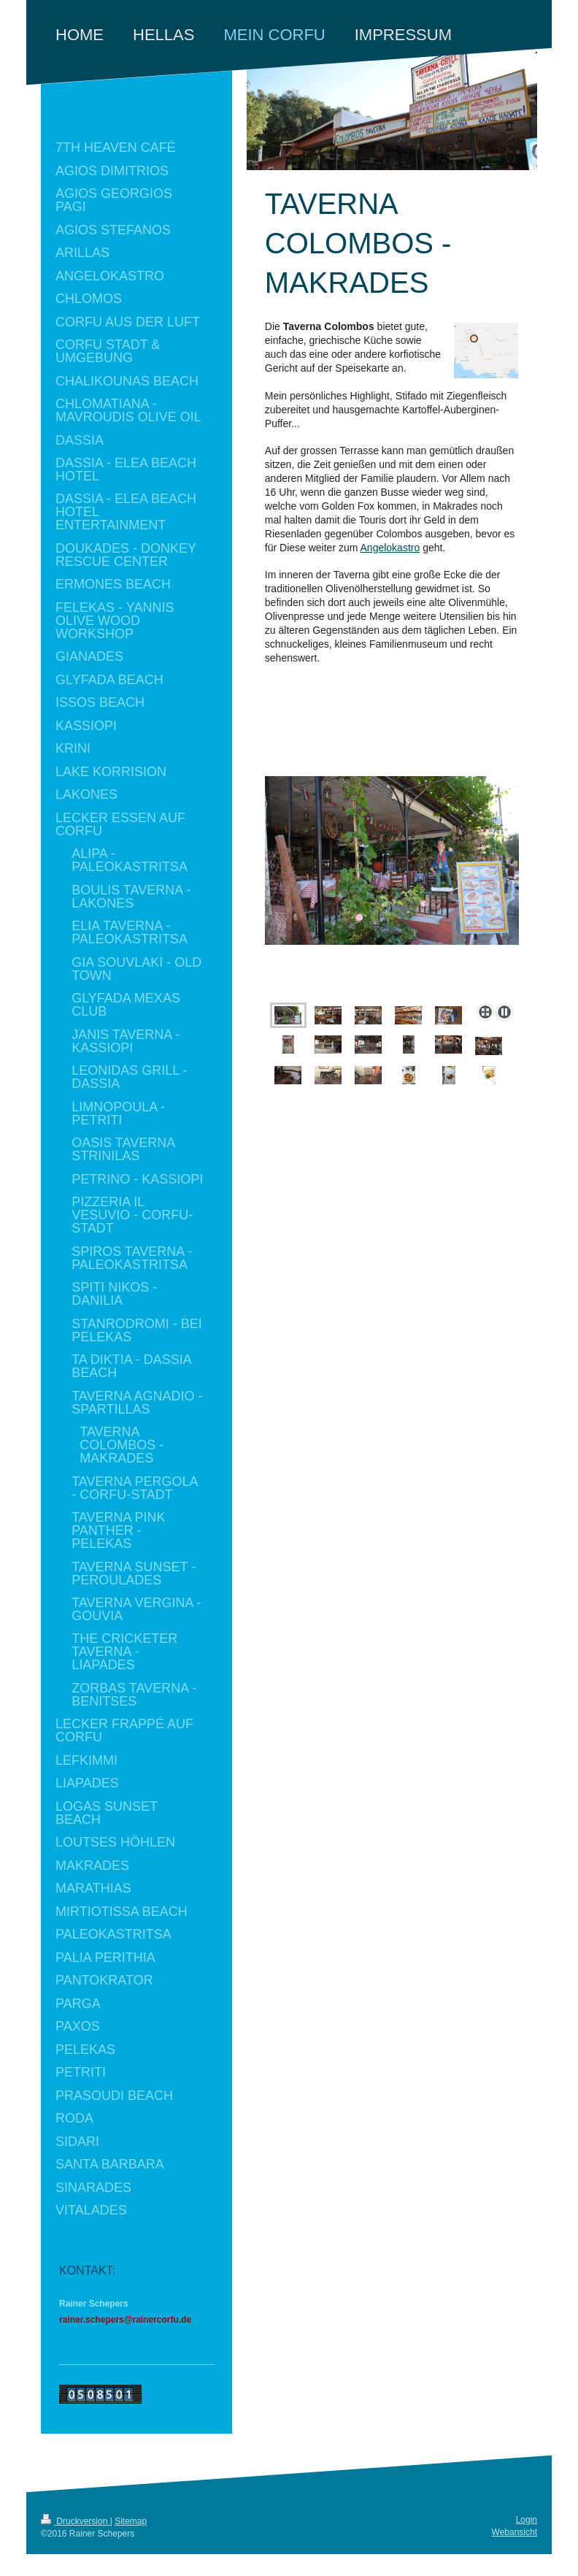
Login (526, 2520)
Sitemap (131, 2521)
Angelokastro (390, 547)
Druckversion (75, 2521)
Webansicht (514, 2532)
